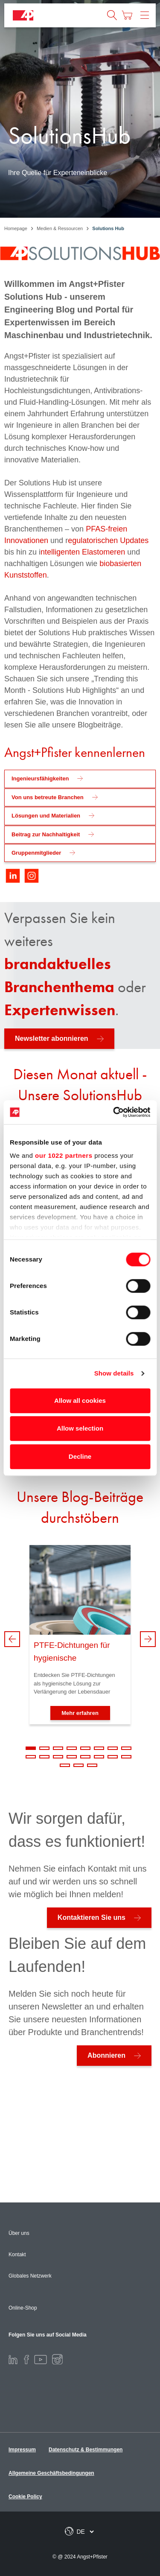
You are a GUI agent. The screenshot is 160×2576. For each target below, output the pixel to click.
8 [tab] (126, 1748)
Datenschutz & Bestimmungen (85, 2450)
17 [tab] (65, 1765)
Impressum (22, 2450)
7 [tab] (113, 1748)
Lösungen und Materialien (46, 815)
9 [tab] (31, 1756)
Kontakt (17, 2255)
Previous (12, 1639)
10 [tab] (44, 1756)
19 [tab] (92, 1765)
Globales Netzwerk (30, 2276)
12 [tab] (72, 1756)
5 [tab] (85, 1748)
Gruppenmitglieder (36, 853)
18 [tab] (78, 1765)
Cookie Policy (25, 2497)
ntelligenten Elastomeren (83, 552)
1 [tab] (31, 1748)
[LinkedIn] (13, 2359)
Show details (114, 1373)
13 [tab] (85, 1756)
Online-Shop (23, 2308)
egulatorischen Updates (108, 540)
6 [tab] (99, 1748)
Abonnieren (106, 2055)
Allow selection (80, 1428)
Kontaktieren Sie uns (91, 1917)
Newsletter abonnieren (51, 1038)
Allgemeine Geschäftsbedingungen (51, 2473)
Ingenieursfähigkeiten (40, 778)
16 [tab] (126, 1756)
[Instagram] (57, 2359)
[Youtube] (40, 2359)
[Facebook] (26, 2359)
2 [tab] (44, 1748)
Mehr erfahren (80, 1713)
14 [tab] (99, 1756)
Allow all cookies (80, 1400)
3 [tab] (58, 1748)
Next (148, 1639)
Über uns (19, 2233)
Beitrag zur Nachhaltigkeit (46, 834)
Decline (80, 1456)
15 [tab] (113, 1756)
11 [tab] (58, 1756)
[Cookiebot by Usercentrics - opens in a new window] (114, 1112)
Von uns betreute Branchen (48, 797)
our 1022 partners (63, 1155)
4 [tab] (72, 1748)
